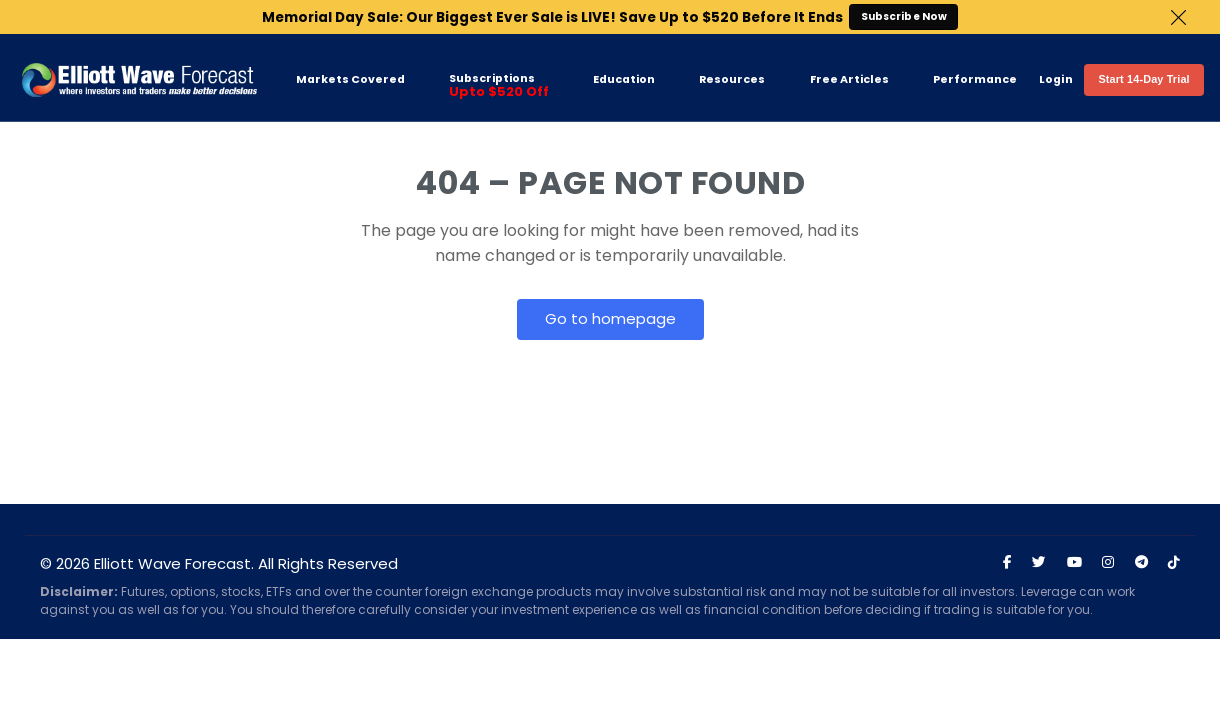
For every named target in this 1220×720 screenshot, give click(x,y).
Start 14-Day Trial (1143, 79)
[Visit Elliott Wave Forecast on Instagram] (1108, 563)
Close (1178, 17)
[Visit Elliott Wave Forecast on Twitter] (1039, 563)
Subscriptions (499, 86)
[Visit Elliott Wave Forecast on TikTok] (1174, 563)
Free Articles (849, 80)
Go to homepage (610, 318)
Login (1056, 80)
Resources (732, 80)
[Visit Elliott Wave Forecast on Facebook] (1007, 563)
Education (624, 80)
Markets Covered (350, 80)
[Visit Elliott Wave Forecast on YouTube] (1074, 563)
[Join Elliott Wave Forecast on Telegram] (1141, 563)
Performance (975, 80)
